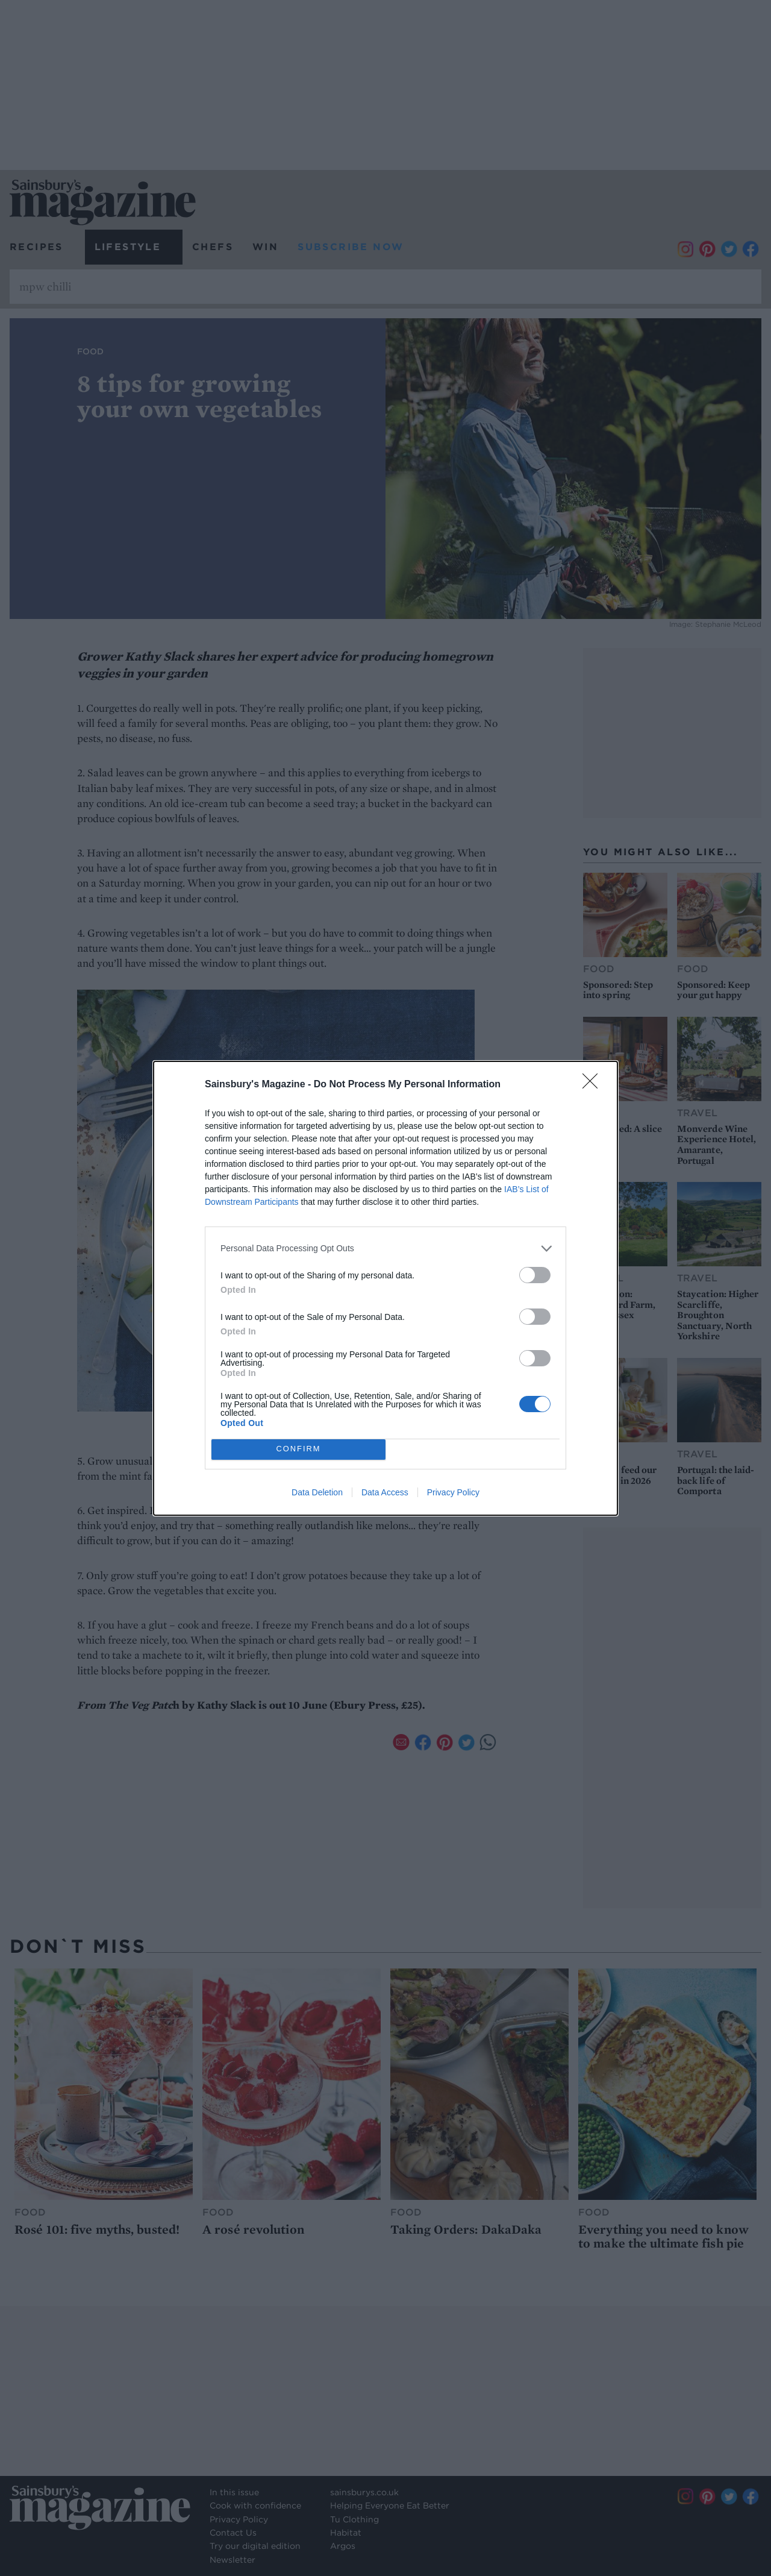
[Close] (593, 1084)
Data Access (384, 1492)
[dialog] (385, 1288)
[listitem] (385, 1248)
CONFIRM (298, 1448)
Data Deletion (317, 1492)
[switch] (535, 1275)
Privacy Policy (453, 1492)
